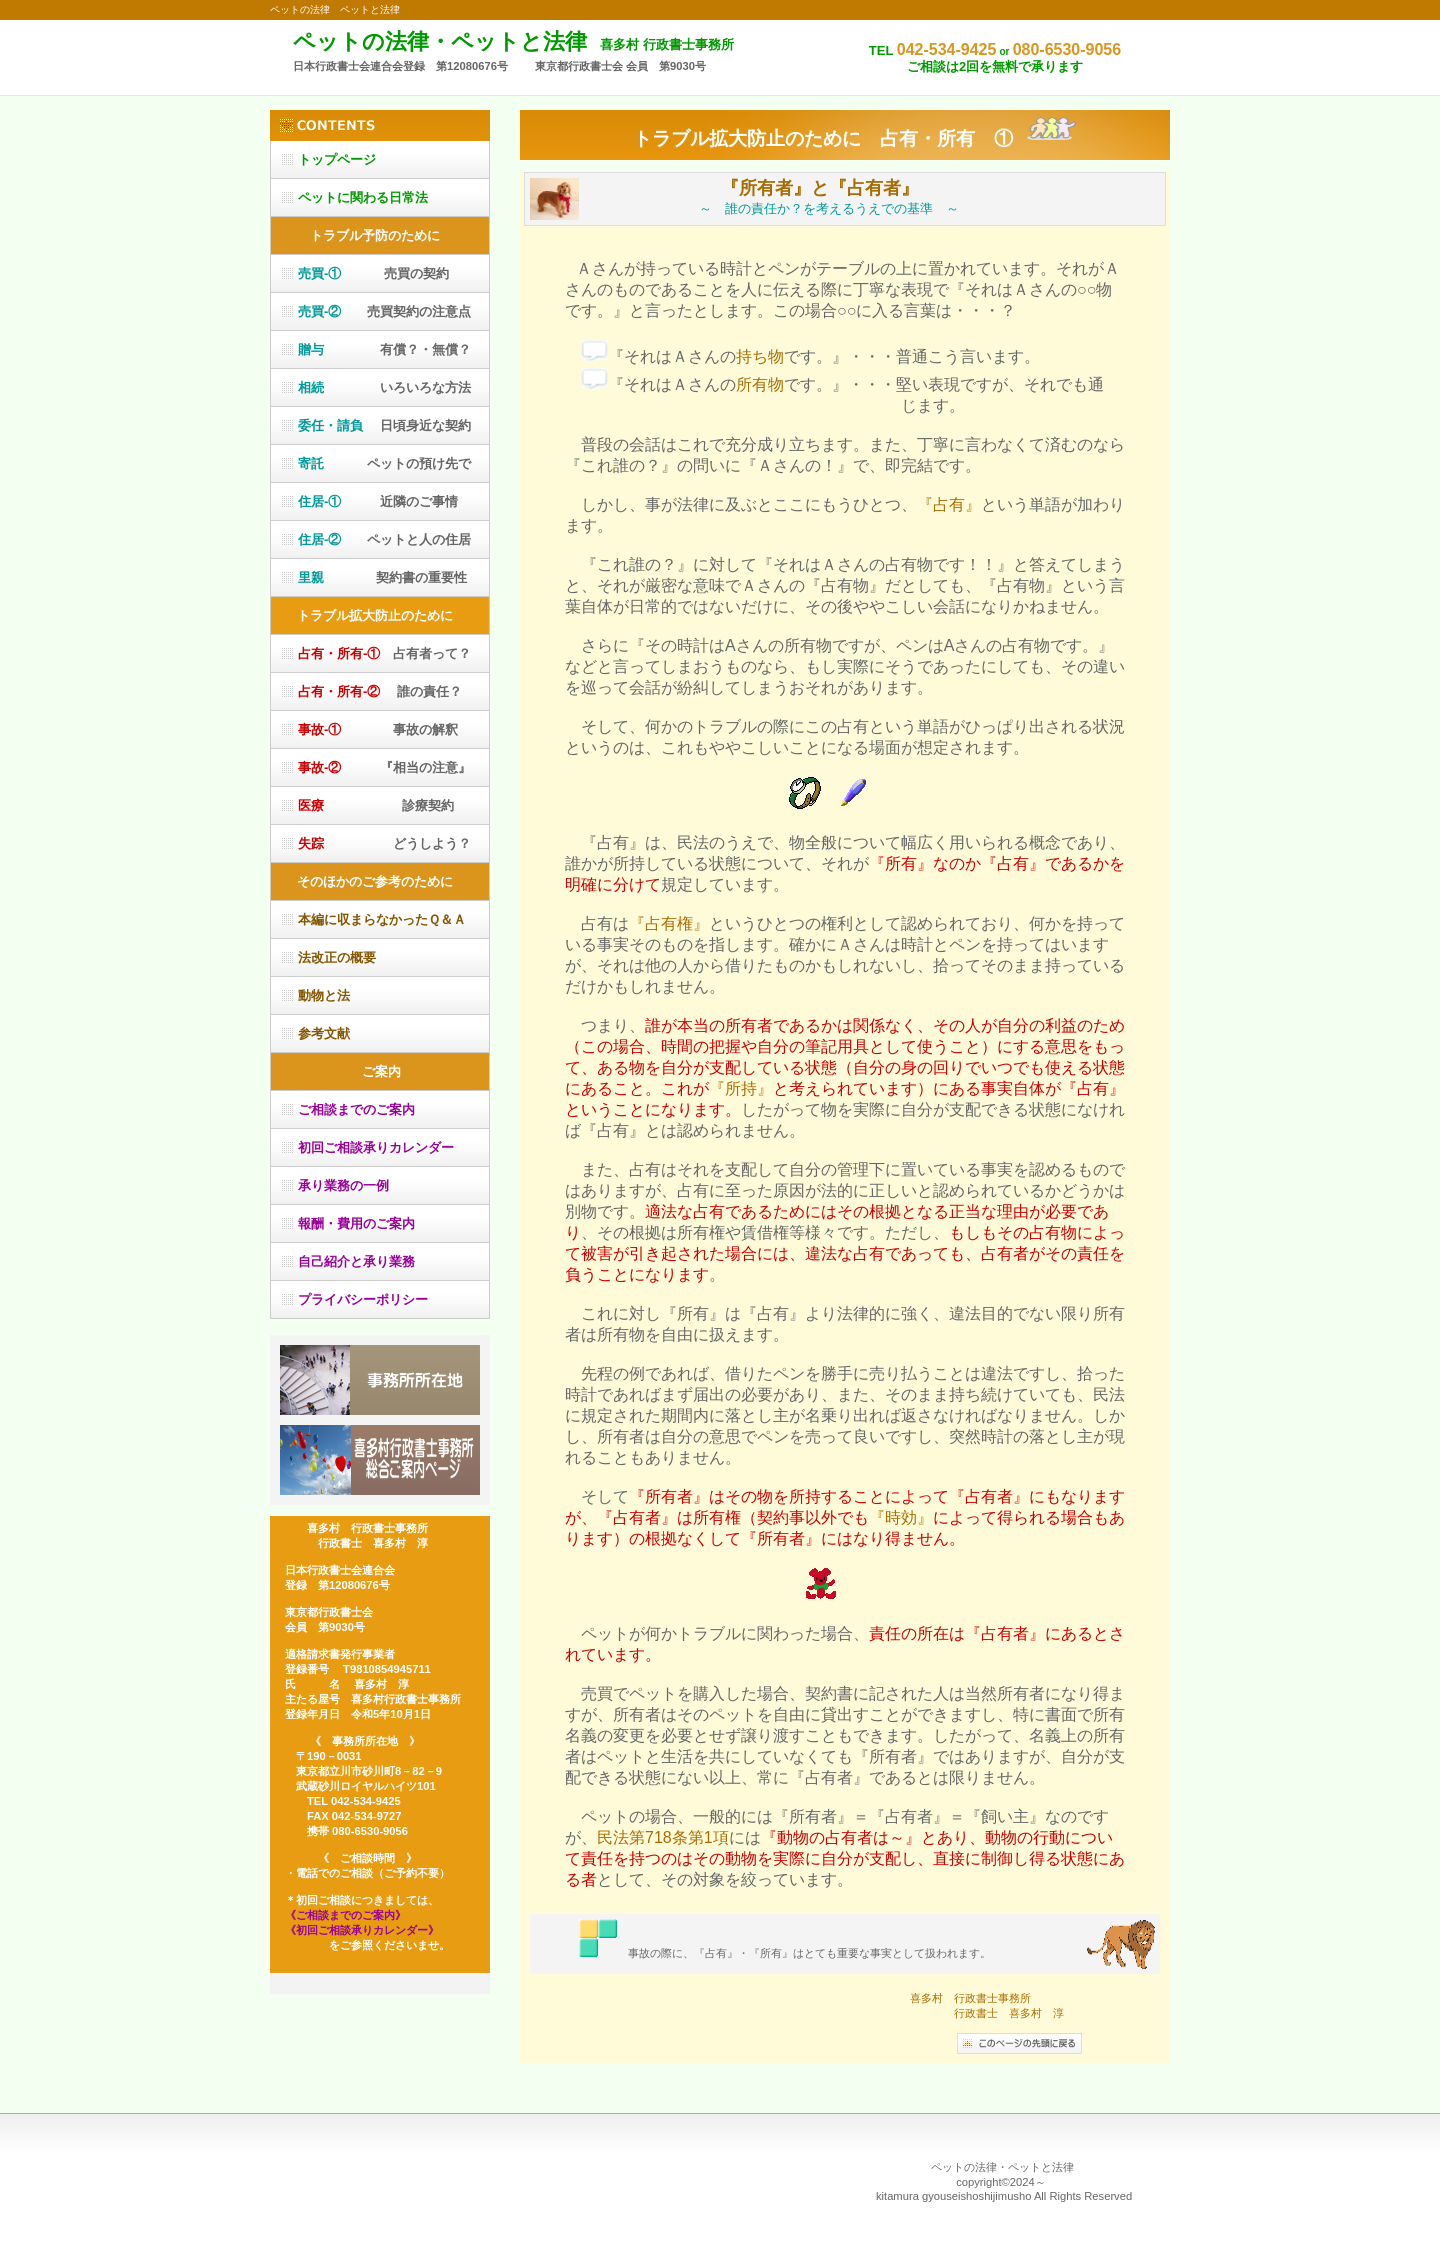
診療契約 (376, 805)
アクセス (380, 1380)
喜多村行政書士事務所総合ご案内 (380, 1460)
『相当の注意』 (384, 767)
